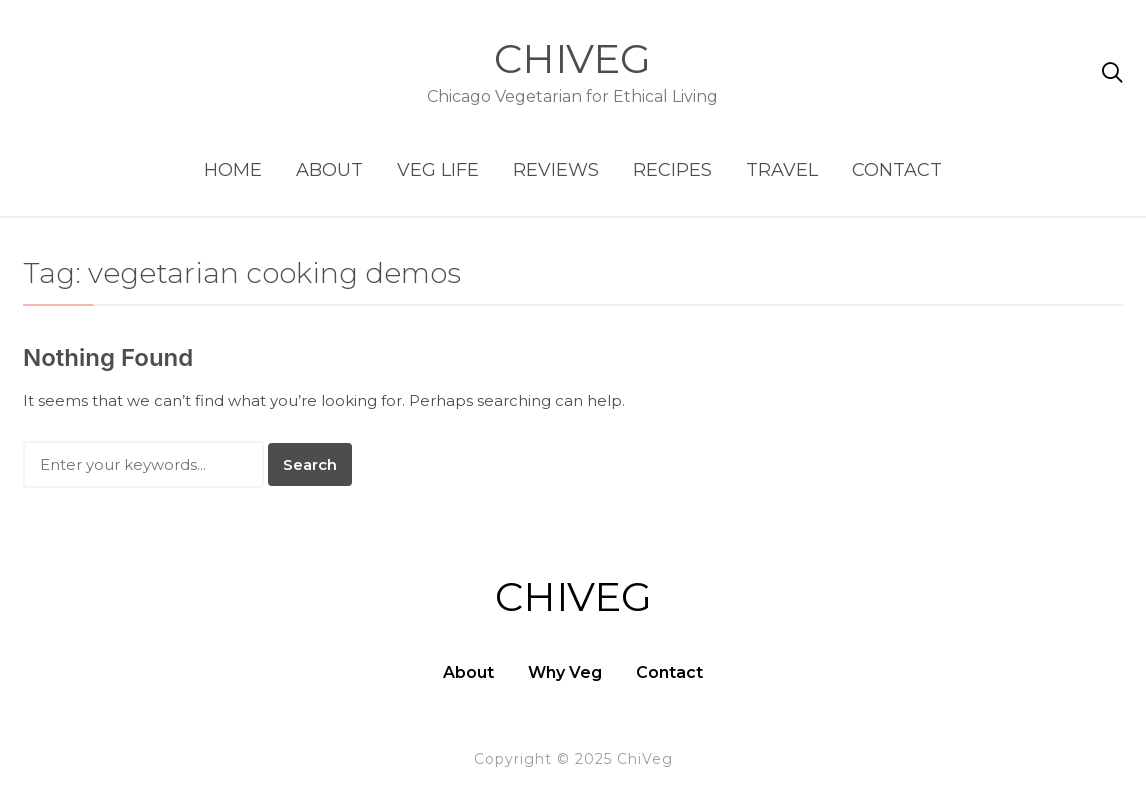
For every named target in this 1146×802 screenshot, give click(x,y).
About (329, 170)
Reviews (556, 170)
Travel (782, 170)
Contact (897, 170)
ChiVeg (572, 58)
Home (233, 170)
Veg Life (438, 170)
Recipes (672, 170)
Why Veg (565, 672)
